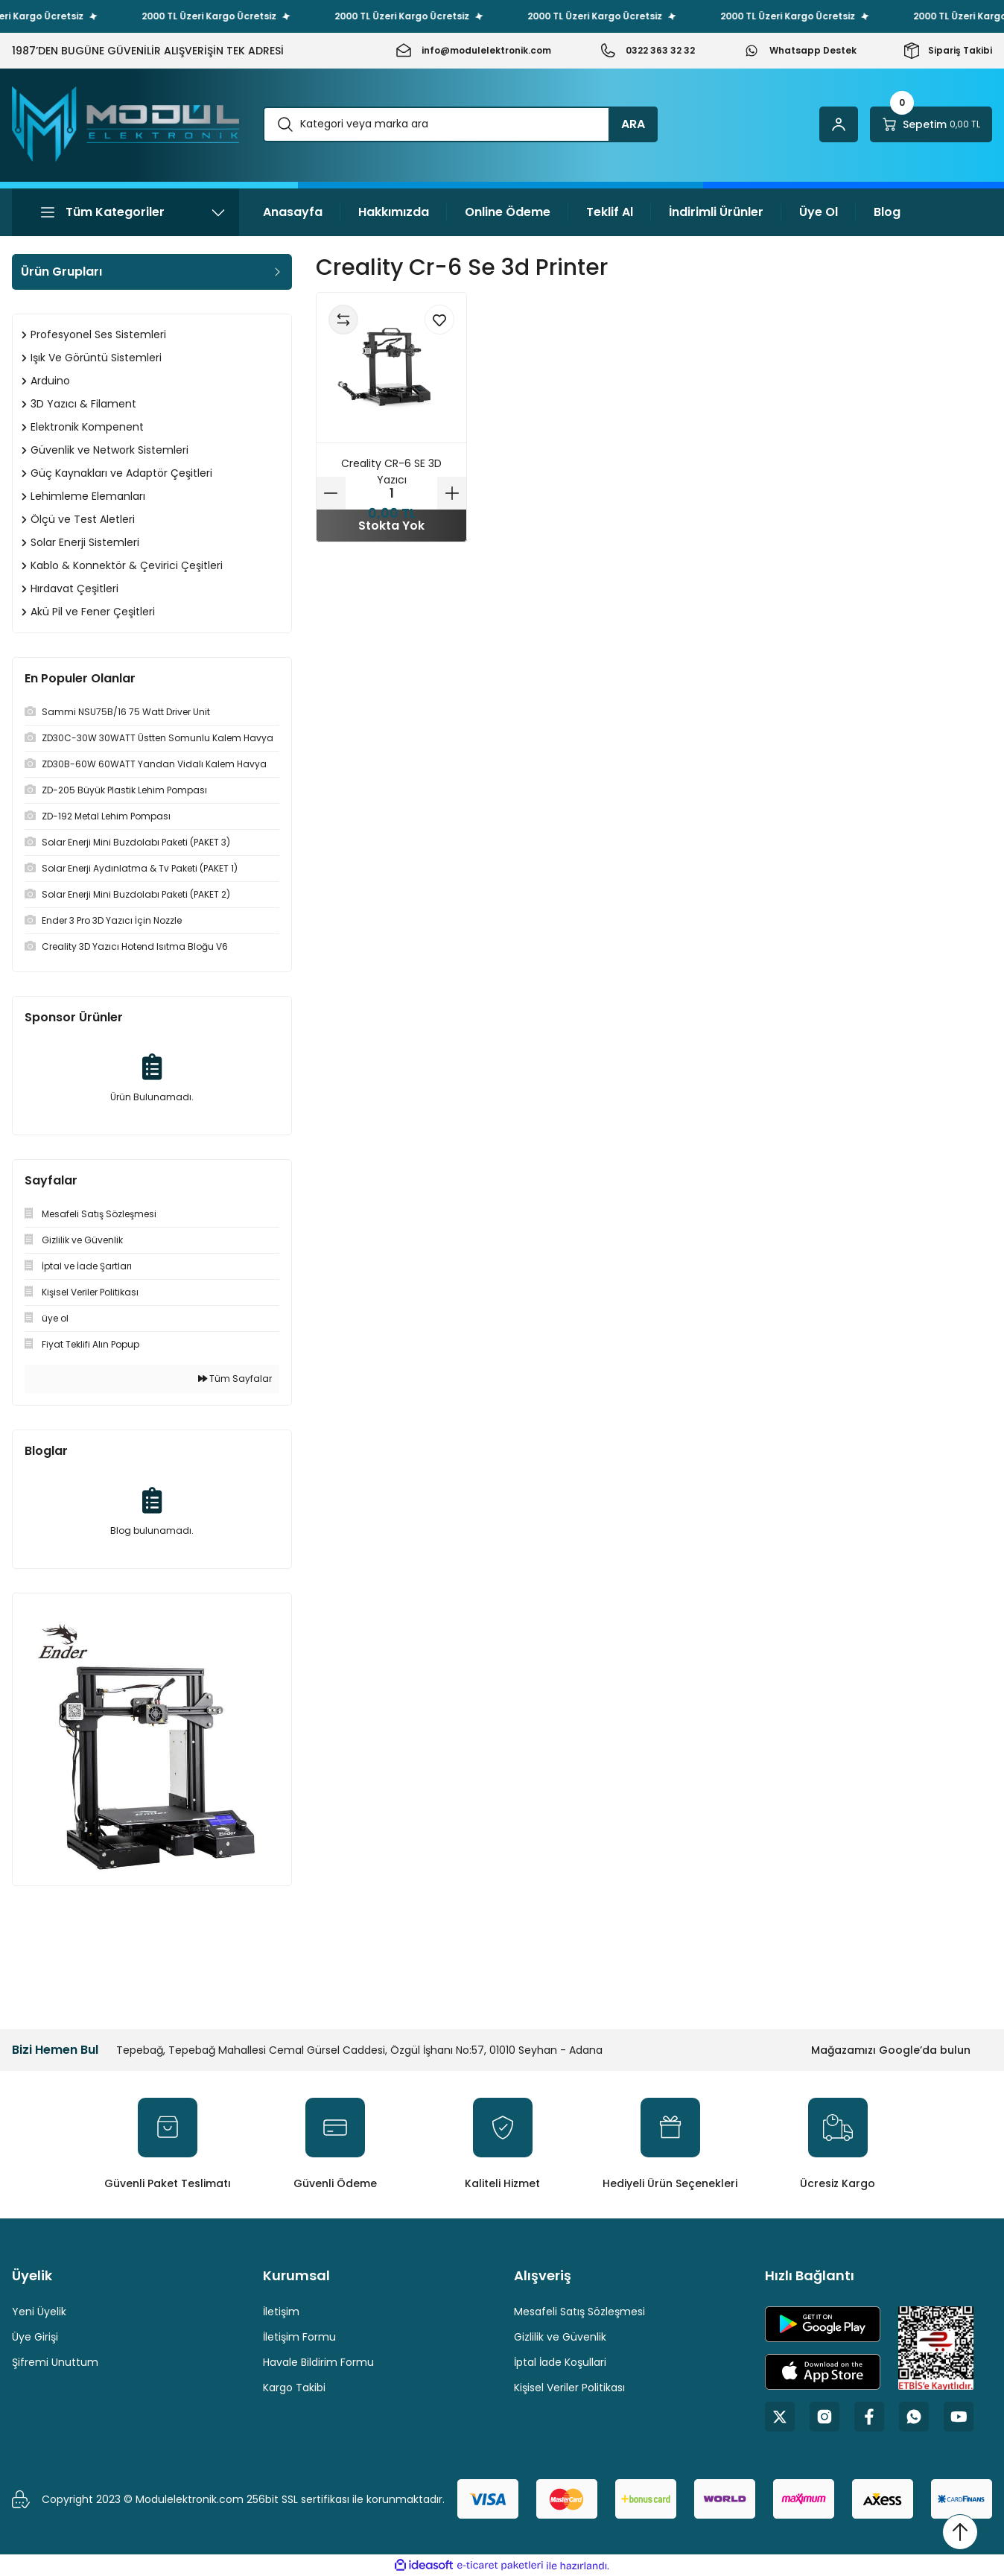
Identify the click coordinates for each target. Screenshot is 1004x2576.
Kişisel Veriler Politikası (569, 2387)
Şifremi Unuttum (55, 2362)
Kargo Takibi (294, 2387)
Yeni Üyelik (39, 2311)
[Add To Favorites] (439, 319)
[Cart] (931, 124)
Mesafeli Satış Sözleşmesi (579, 2311)
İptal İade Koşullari (560, 2362)
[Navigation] (125, 212)
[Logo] (125, 124)
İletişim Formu (299, 2336)
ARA (633, 124)
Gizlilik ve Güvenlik (560, 2336)
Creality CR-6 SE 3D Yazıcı (391, 471)
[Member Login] (838, 124)
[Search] (460, 124)
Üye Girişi (35, 2336)
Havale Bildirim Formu (318, 2362)
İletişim (281, 2311)
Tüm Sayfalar (235, 1378)
